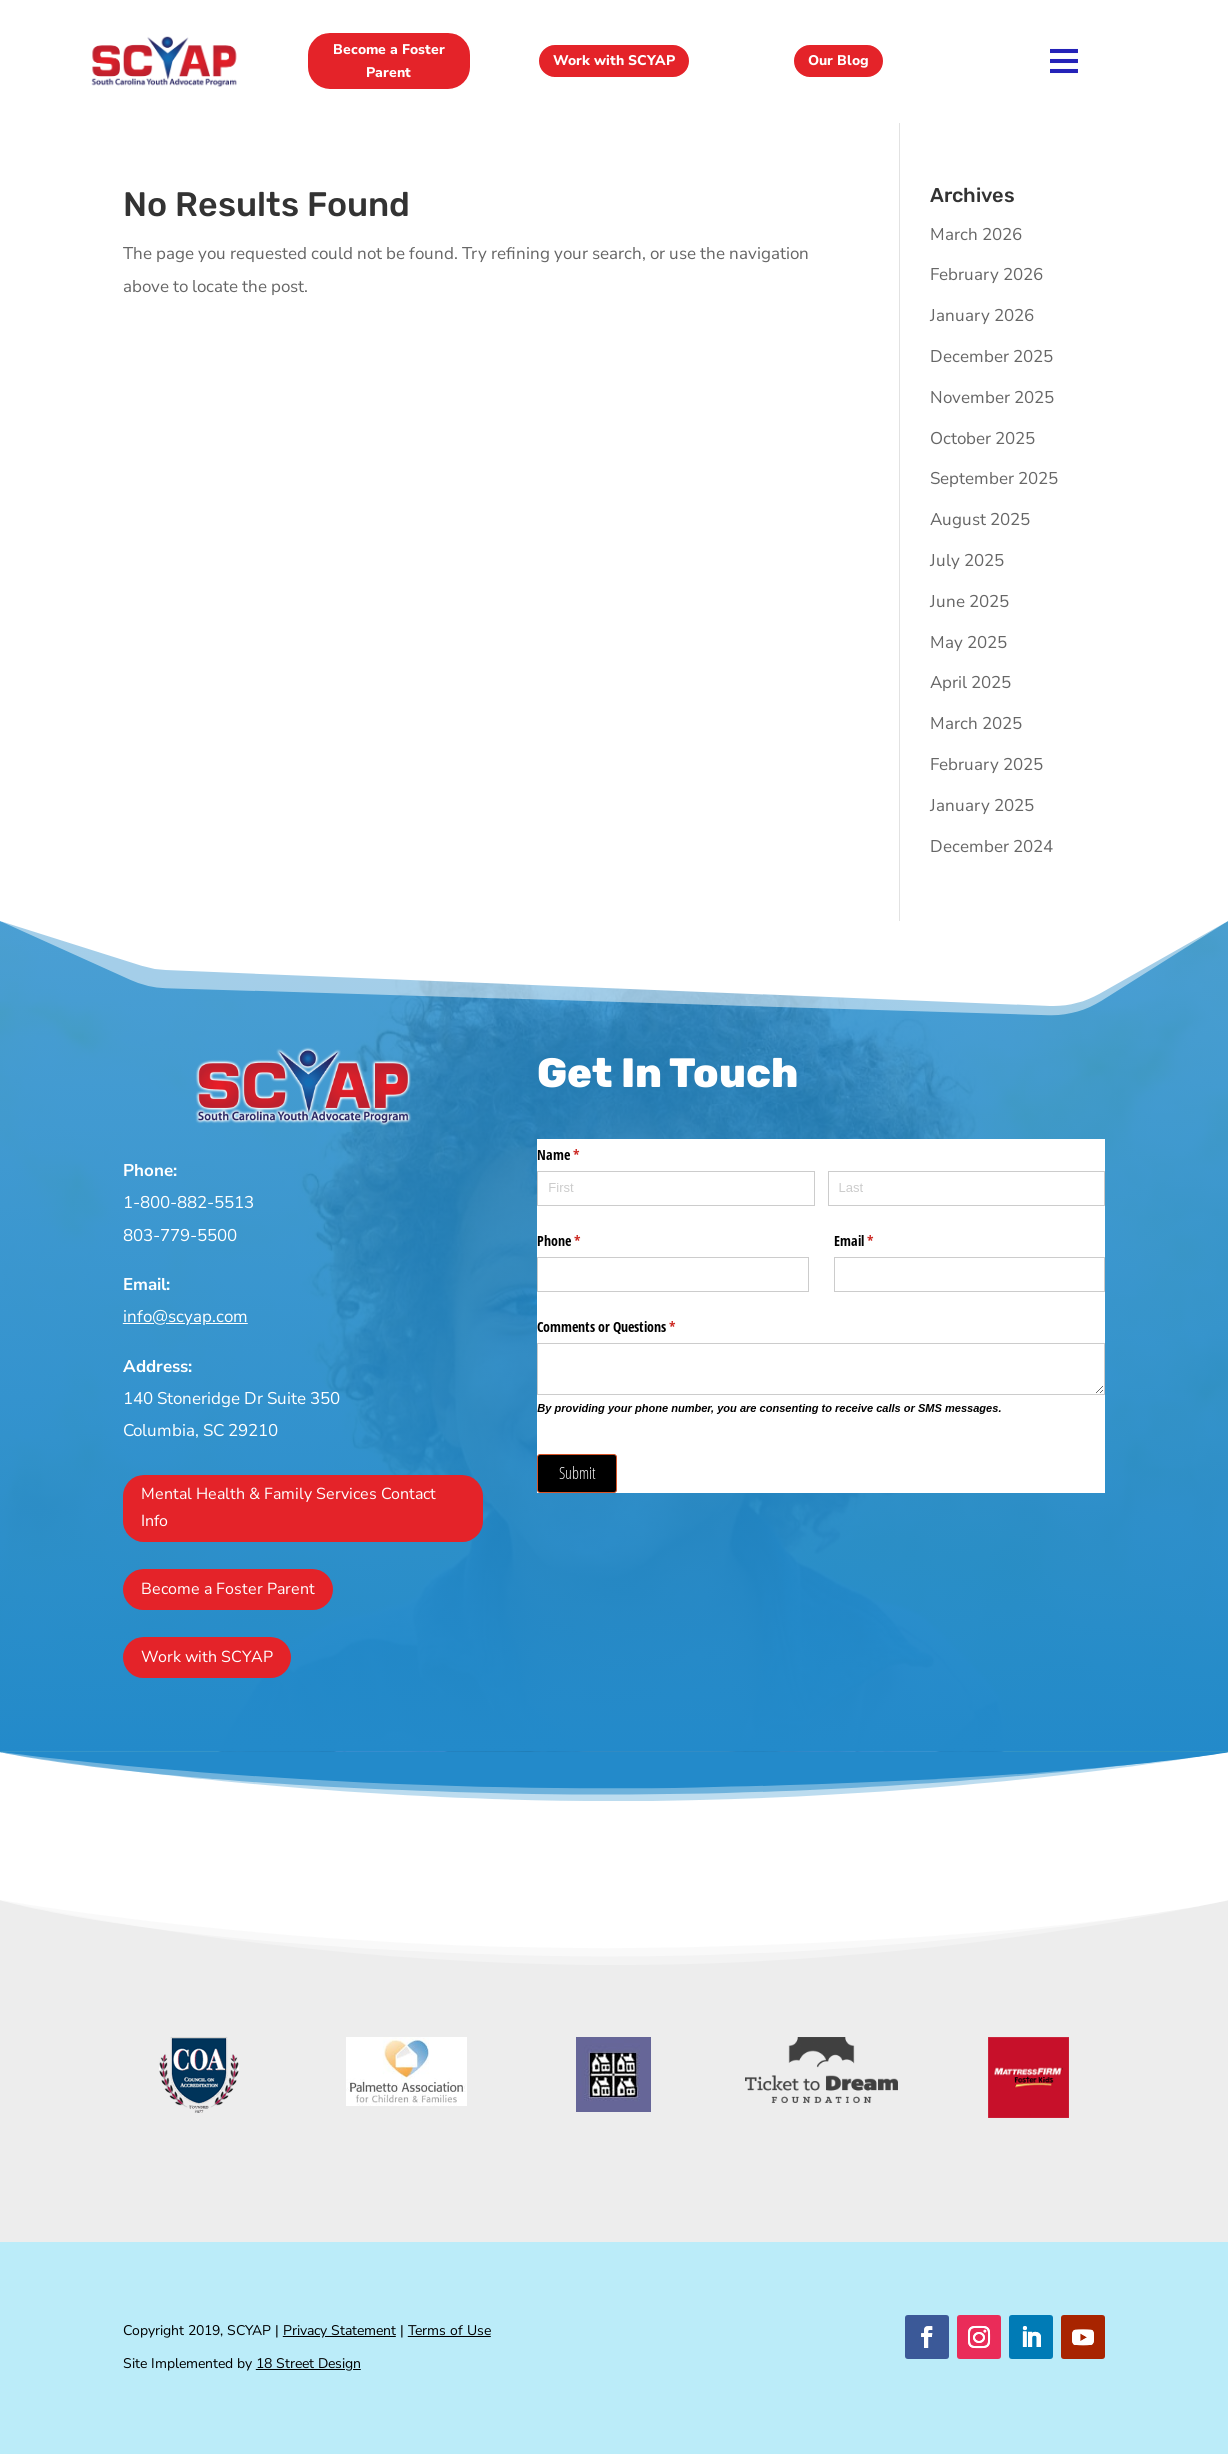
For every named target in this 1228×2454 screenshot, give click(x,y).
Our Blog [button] (838, 60)
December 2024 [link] (991, 846)
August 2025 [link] (980, 519)
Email (877, 1241)
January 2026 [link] (982, 315)
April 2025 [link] (970, 682)
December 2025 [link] (991, 356)
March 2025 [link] (976, 723)
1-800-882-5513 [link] (188, 1202)
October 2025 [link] (982, 438)
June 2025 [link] (969, 601)
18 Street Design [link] (308, 2363)
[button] (927, 2337)
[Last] (967, 1188)
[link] (164, 84)
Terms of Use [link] (449, 2330)
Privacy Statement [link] (339, 2330)
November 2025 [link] (992, 397)
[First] (676, 1188)
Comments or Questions (629, 1327)
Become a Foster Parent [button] (389, 61)
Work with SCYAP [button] (614, 60)
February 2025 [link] (986, 764)
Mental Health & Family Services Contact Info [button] (288, 1507)
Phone (582, 1241)
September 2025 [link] (994, 478)
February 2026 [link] (986, 274)
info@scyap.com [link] (185, 1316)
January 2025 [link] (982, 805)
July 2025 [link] (967, 560)
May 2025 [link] (968, 642)
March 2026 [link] (976, 234)
